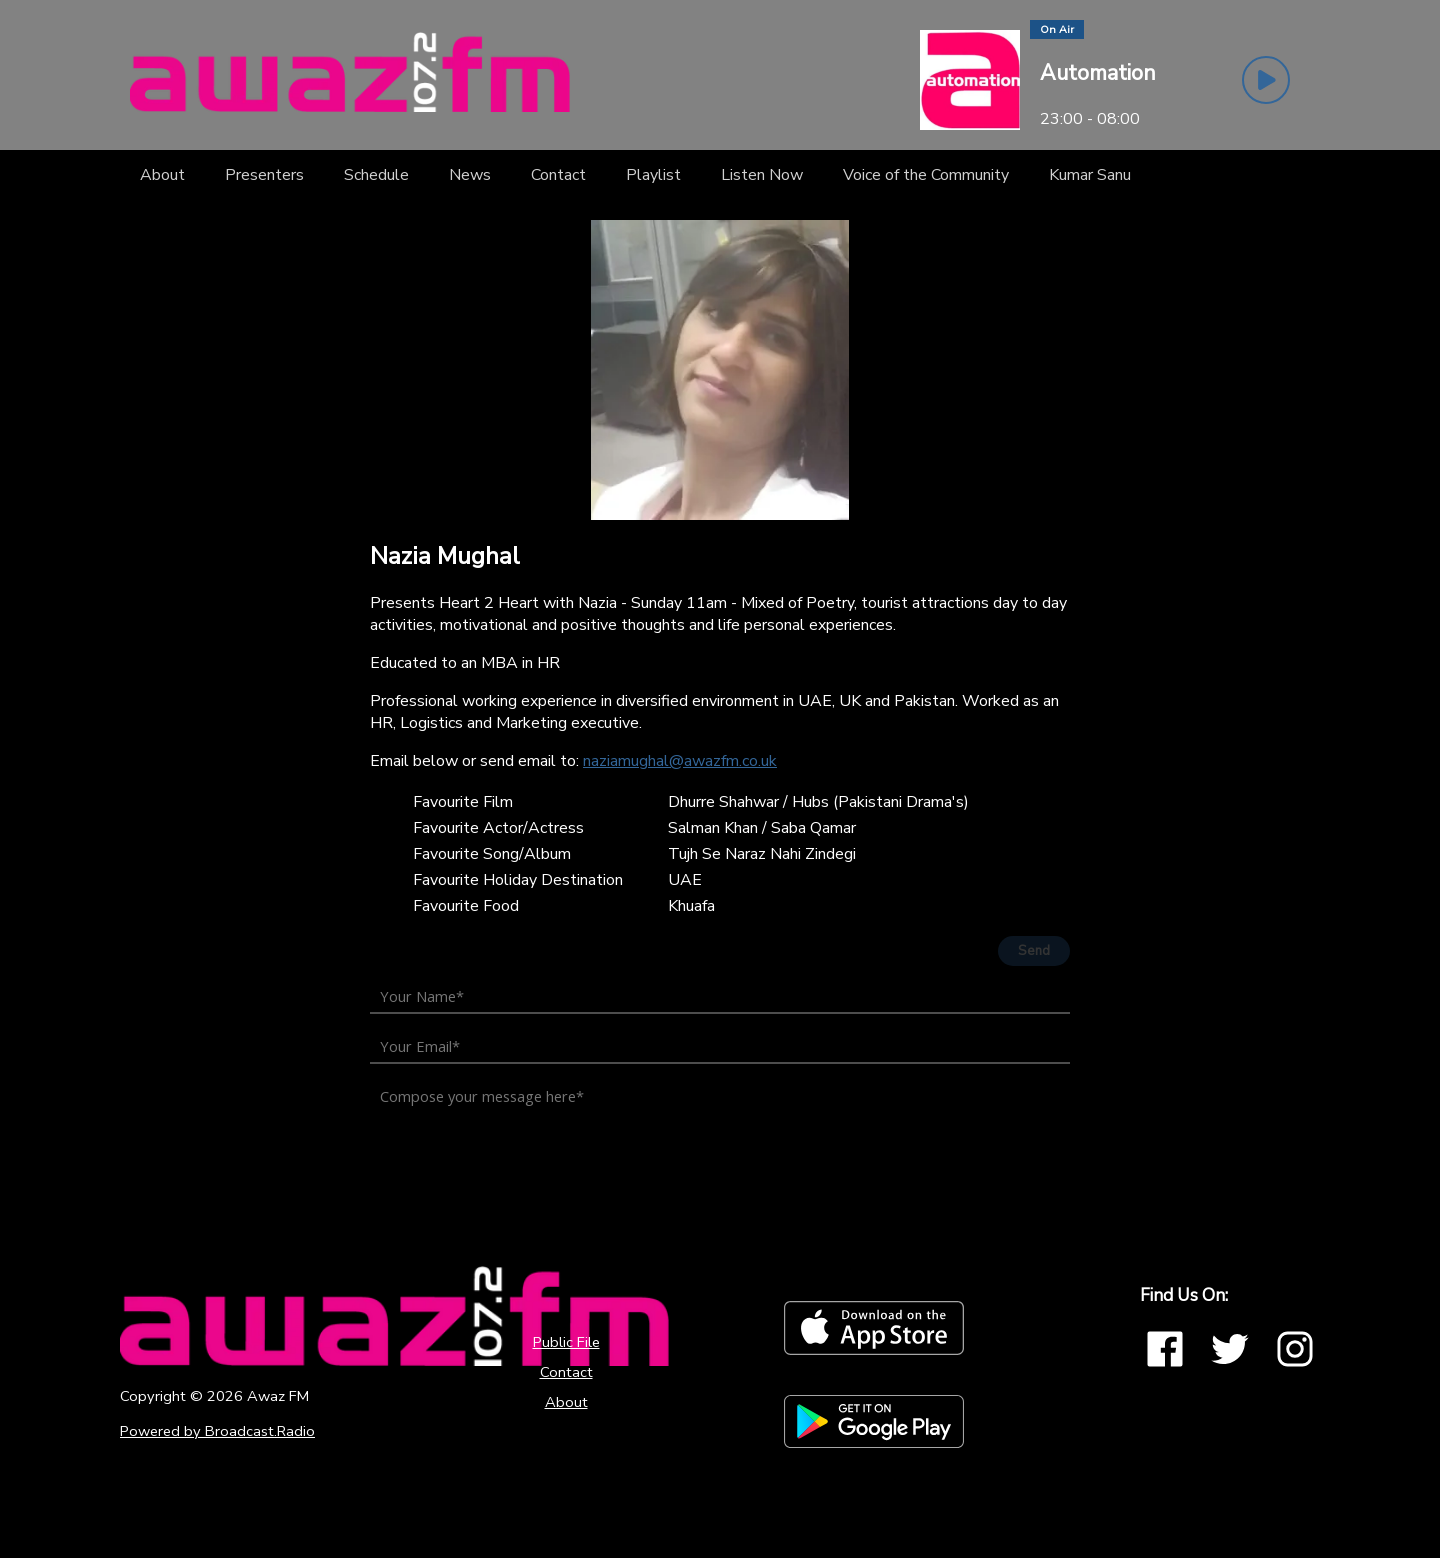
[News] (470, 175)
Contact (566, 1372)
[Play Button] (1266, 80)
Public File (566, 1342)
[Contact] (558, 175)
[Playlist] (653, 175)
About (566, 1402)
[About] (162, 175)
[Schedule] (376, 175)
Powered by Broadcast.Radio (217, 1431)
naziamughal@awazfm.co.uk (680, 761)
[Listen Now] (762, 175)
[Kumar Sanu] (1090, 175)
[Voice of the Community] (926, 175)
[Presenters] (264, 175)
